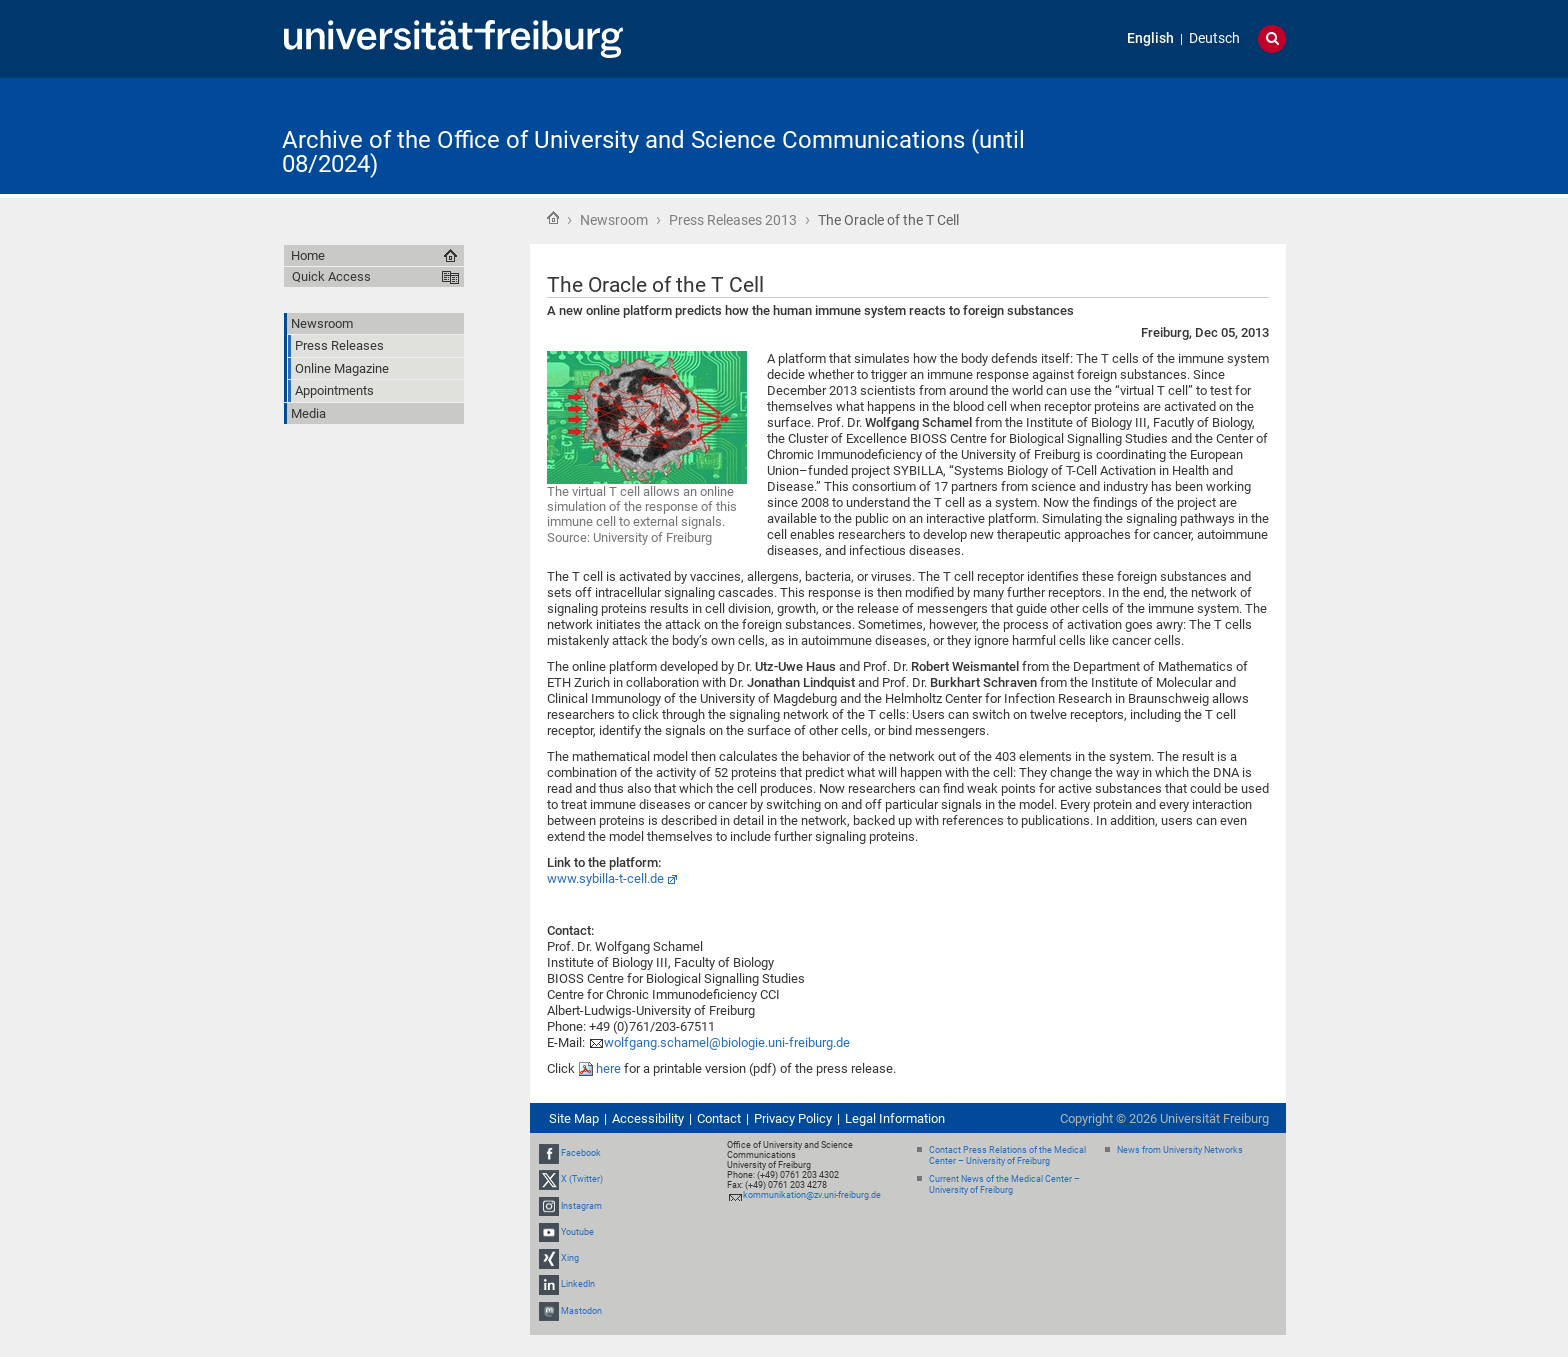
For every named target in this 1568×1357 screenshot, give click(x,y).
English (1150, 38)
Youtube (577, 1232)
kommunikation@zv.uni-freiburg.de (812, 1195)
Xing (570, 1258)
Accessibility (648, 1118)
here (610, 1068)
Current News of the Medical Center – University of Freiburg (1004, 1184)
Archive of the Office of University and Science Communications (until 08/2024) (653, 152)
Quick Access (331, 276)
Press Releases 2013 (733, 220)
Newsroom (614, 220)
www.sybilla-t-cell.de (605, 878)
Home (553, 218)
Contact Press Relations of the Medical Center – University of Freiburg (1007, 1155)
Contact (719, 1118)
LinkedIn (578, 1284)
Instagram (581, 1206)
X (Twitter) (582, 1180)
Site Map (574, 1118)
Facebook (581, 1153)
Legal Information (895, 1118)
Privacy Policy (793, 1118)
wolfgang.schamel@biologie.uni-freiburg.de (727, 1042)
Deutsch (1214, 38)
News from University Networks (1180, 1150)
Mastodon (581, 1311)
